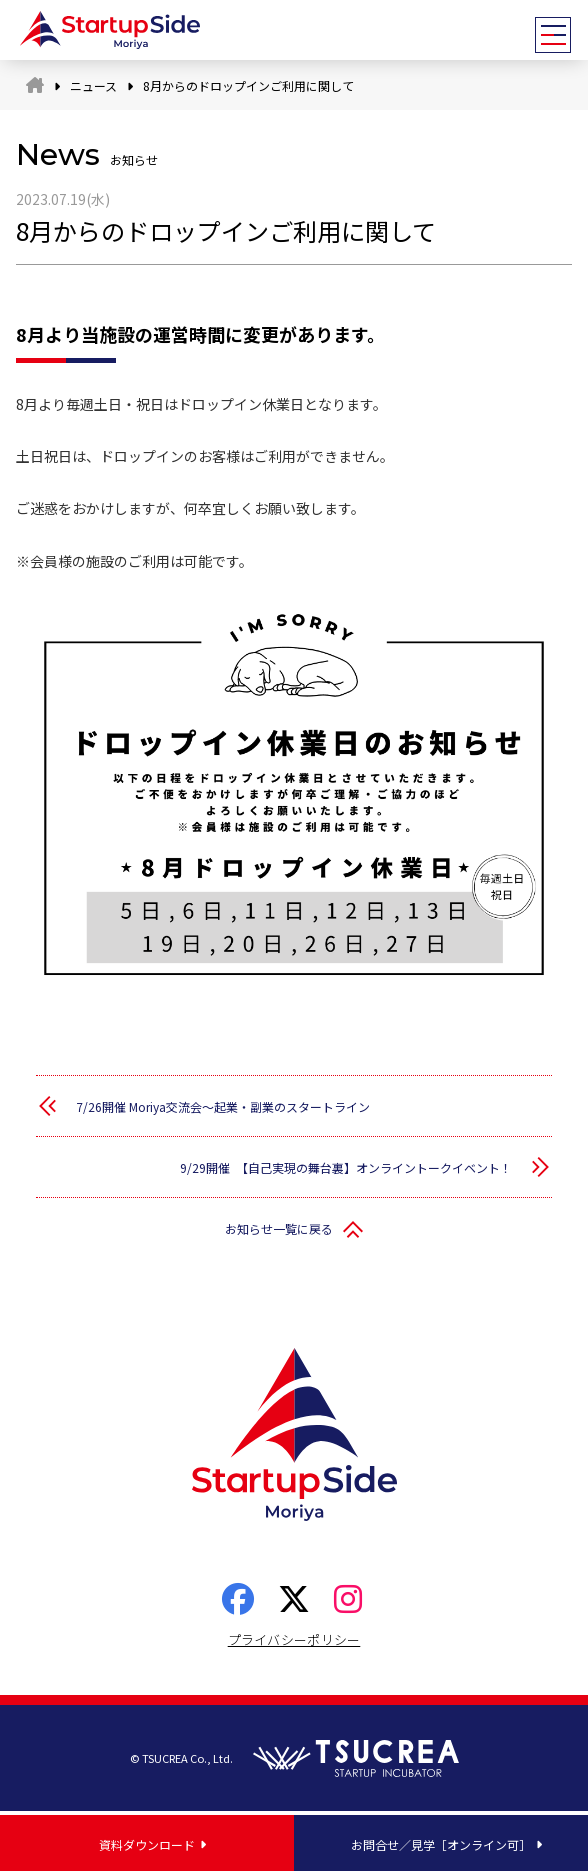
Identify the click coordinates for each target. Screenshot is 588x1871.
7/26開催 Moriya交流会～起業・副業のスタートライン (223, 1106)
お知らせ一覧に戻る (279, 1228)
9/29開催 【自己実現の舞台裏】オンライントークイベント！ (346, 1167)
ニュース (93, 85)
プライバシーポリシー (294, 1639)
